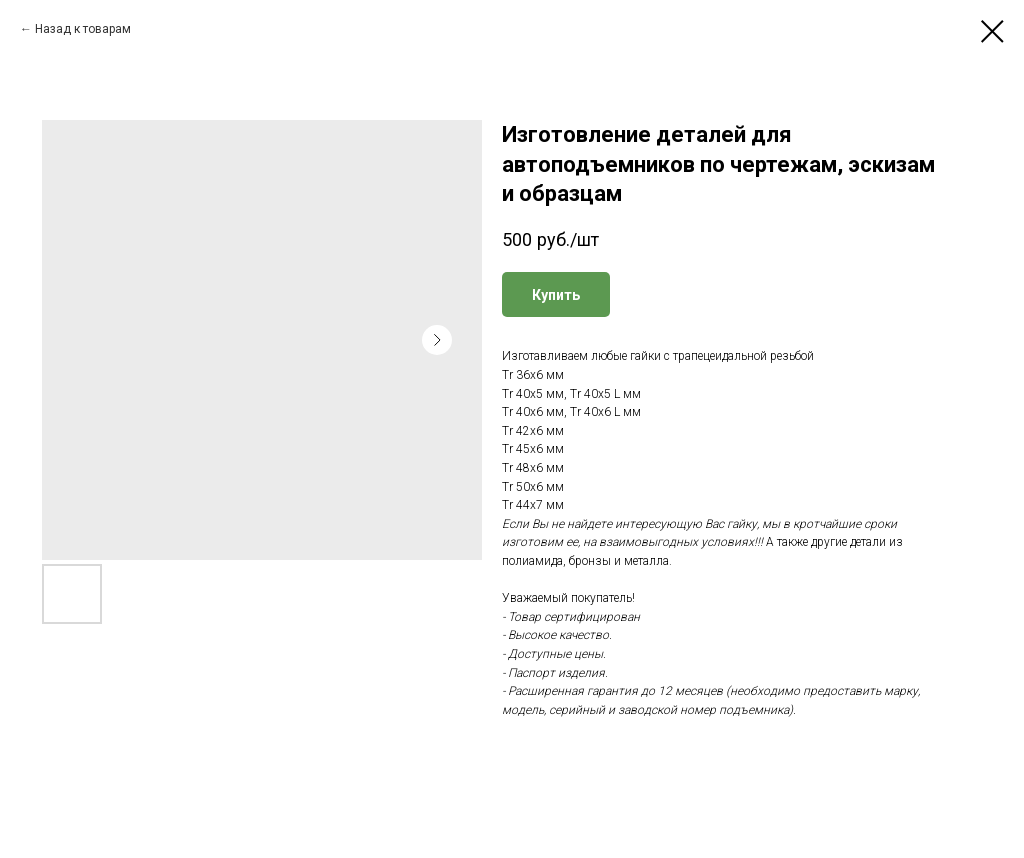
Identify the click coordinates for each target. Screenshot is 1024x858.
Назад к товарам (83, 29)
